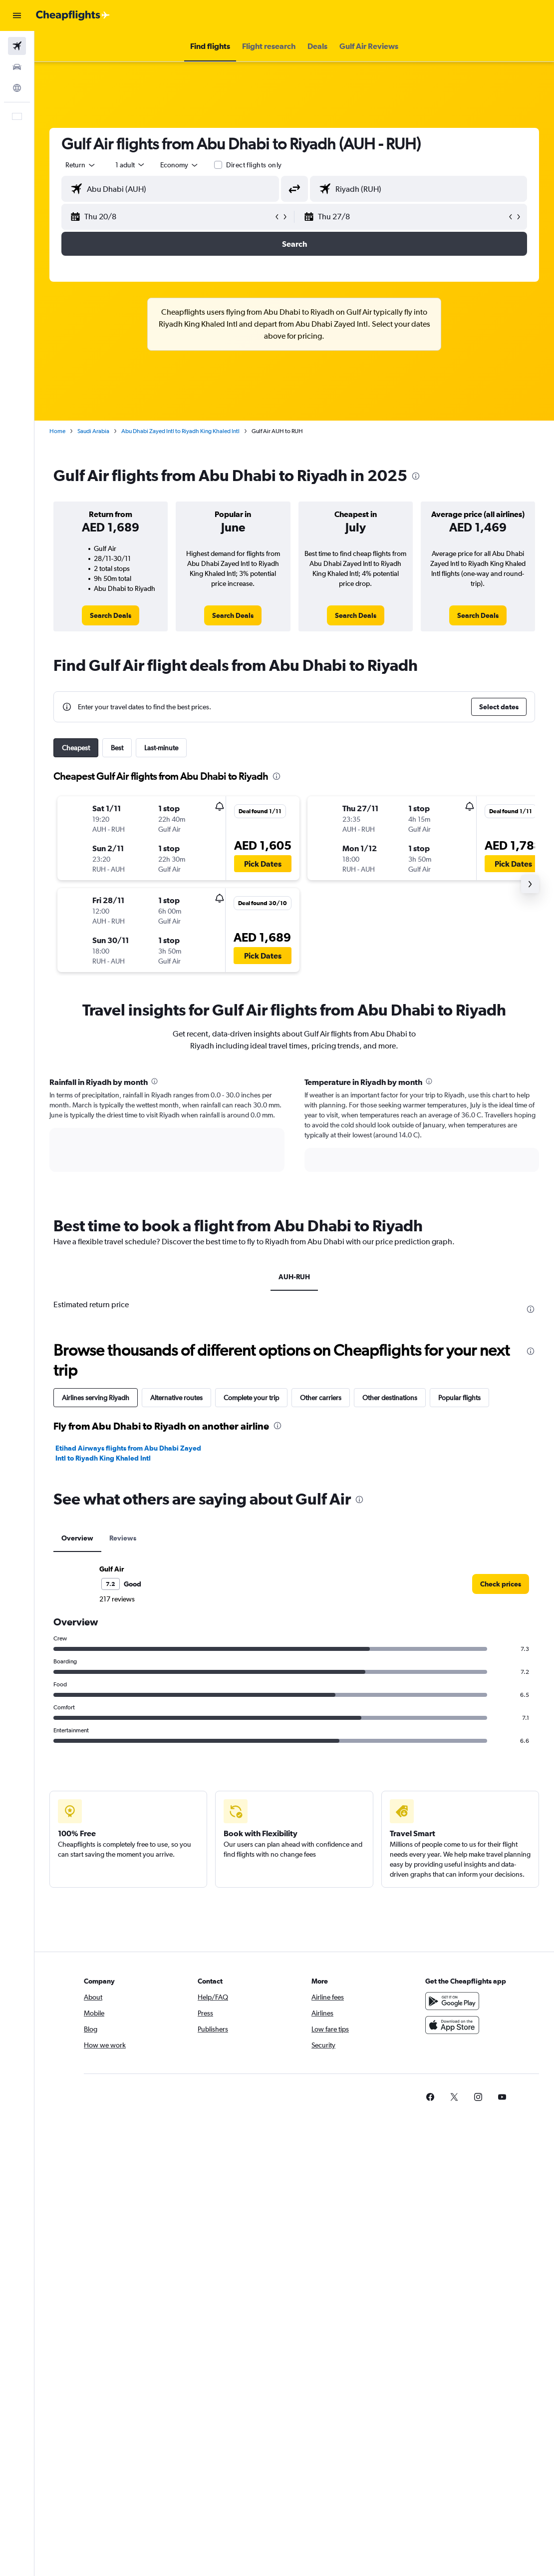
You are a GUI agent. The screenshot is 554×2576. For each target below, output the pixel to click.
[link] (110, 615)
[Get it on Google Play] (452, 2001)
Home (57, 431)
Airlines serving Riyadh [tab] (95, 1398)
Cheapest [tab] (76, 748)
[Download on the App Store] (452, 2025)
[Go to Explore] (17, 88)
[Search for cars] (17, 67)
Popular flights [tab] (459, 1398)
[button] (17, 15)
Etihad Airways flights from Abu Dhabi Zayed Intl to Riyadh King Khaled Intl (128, 1453)
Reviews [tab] (122, 1538)
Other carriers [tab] (320, 1398)
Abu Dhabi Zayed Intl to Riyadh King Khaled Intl (180, 431)
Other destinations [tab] (389, 1398)
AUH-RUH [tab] (294, 1277)
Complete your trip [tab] (251, 1398)
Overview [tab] (77, 1538)
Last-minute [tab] (161, 748)
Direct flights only (254, 165)
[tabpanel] (294, 1134)
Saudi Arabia (93, 431)
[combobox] (179, 165)
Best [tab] (117, 748)
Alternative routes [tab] (176, 1398)
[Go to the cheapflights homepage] (73, 15)
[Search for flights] (17, 46)
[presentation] (415, 476)
